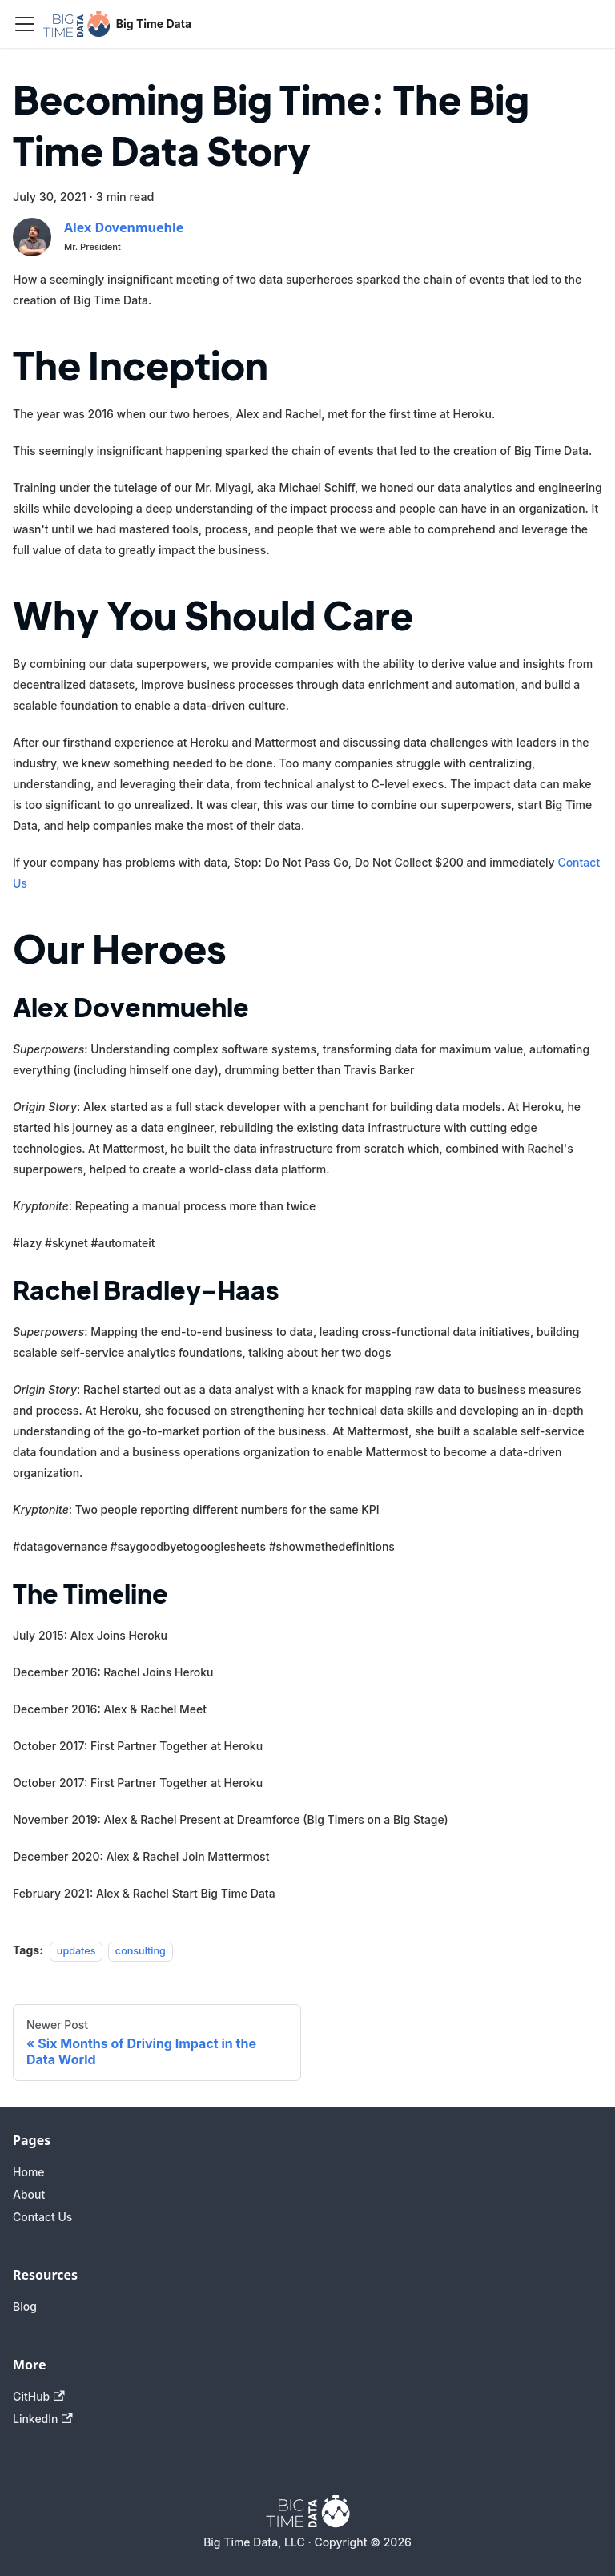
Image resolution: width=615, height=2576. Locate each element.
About (29, 2194)
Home (29, 2172)
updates (76, 1951)
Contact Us (42, 2217)
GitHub (39, 2396)
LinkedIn (43, 2418)
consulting (140, 1951)
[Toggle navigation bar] (25, 24)
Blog (25, 2306)
